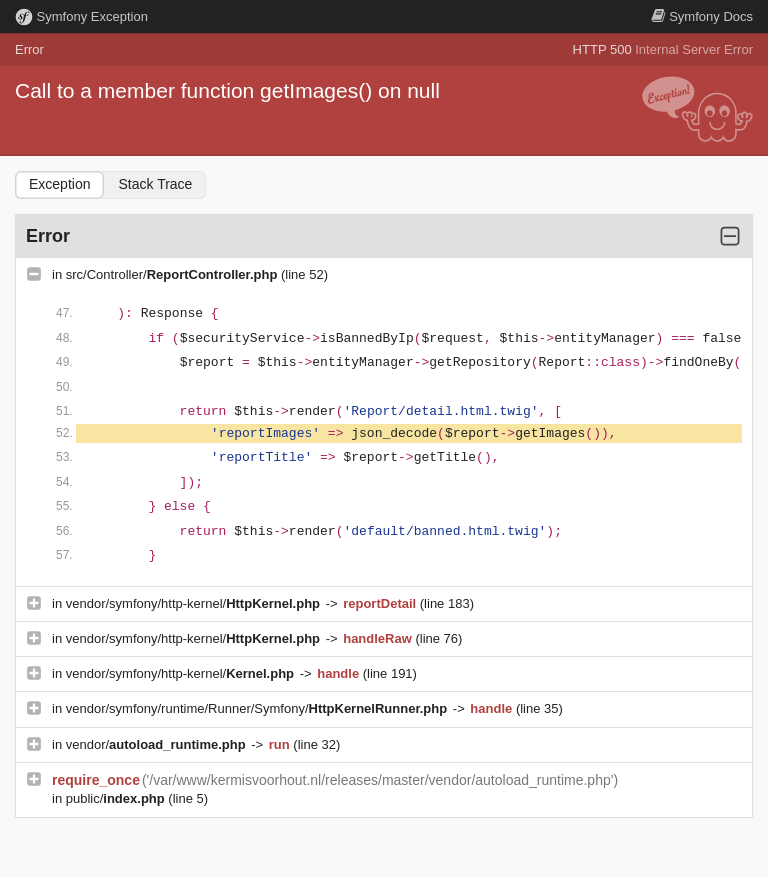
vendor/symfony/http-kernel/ (195, 603)
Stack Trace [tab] (155, 184)
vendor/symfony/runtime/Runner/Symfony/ (258, 708)
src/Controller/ (173, 274)
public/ (117, 798)
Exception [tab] (59, 184)
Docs (702, 16)
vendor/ (158, 744)
